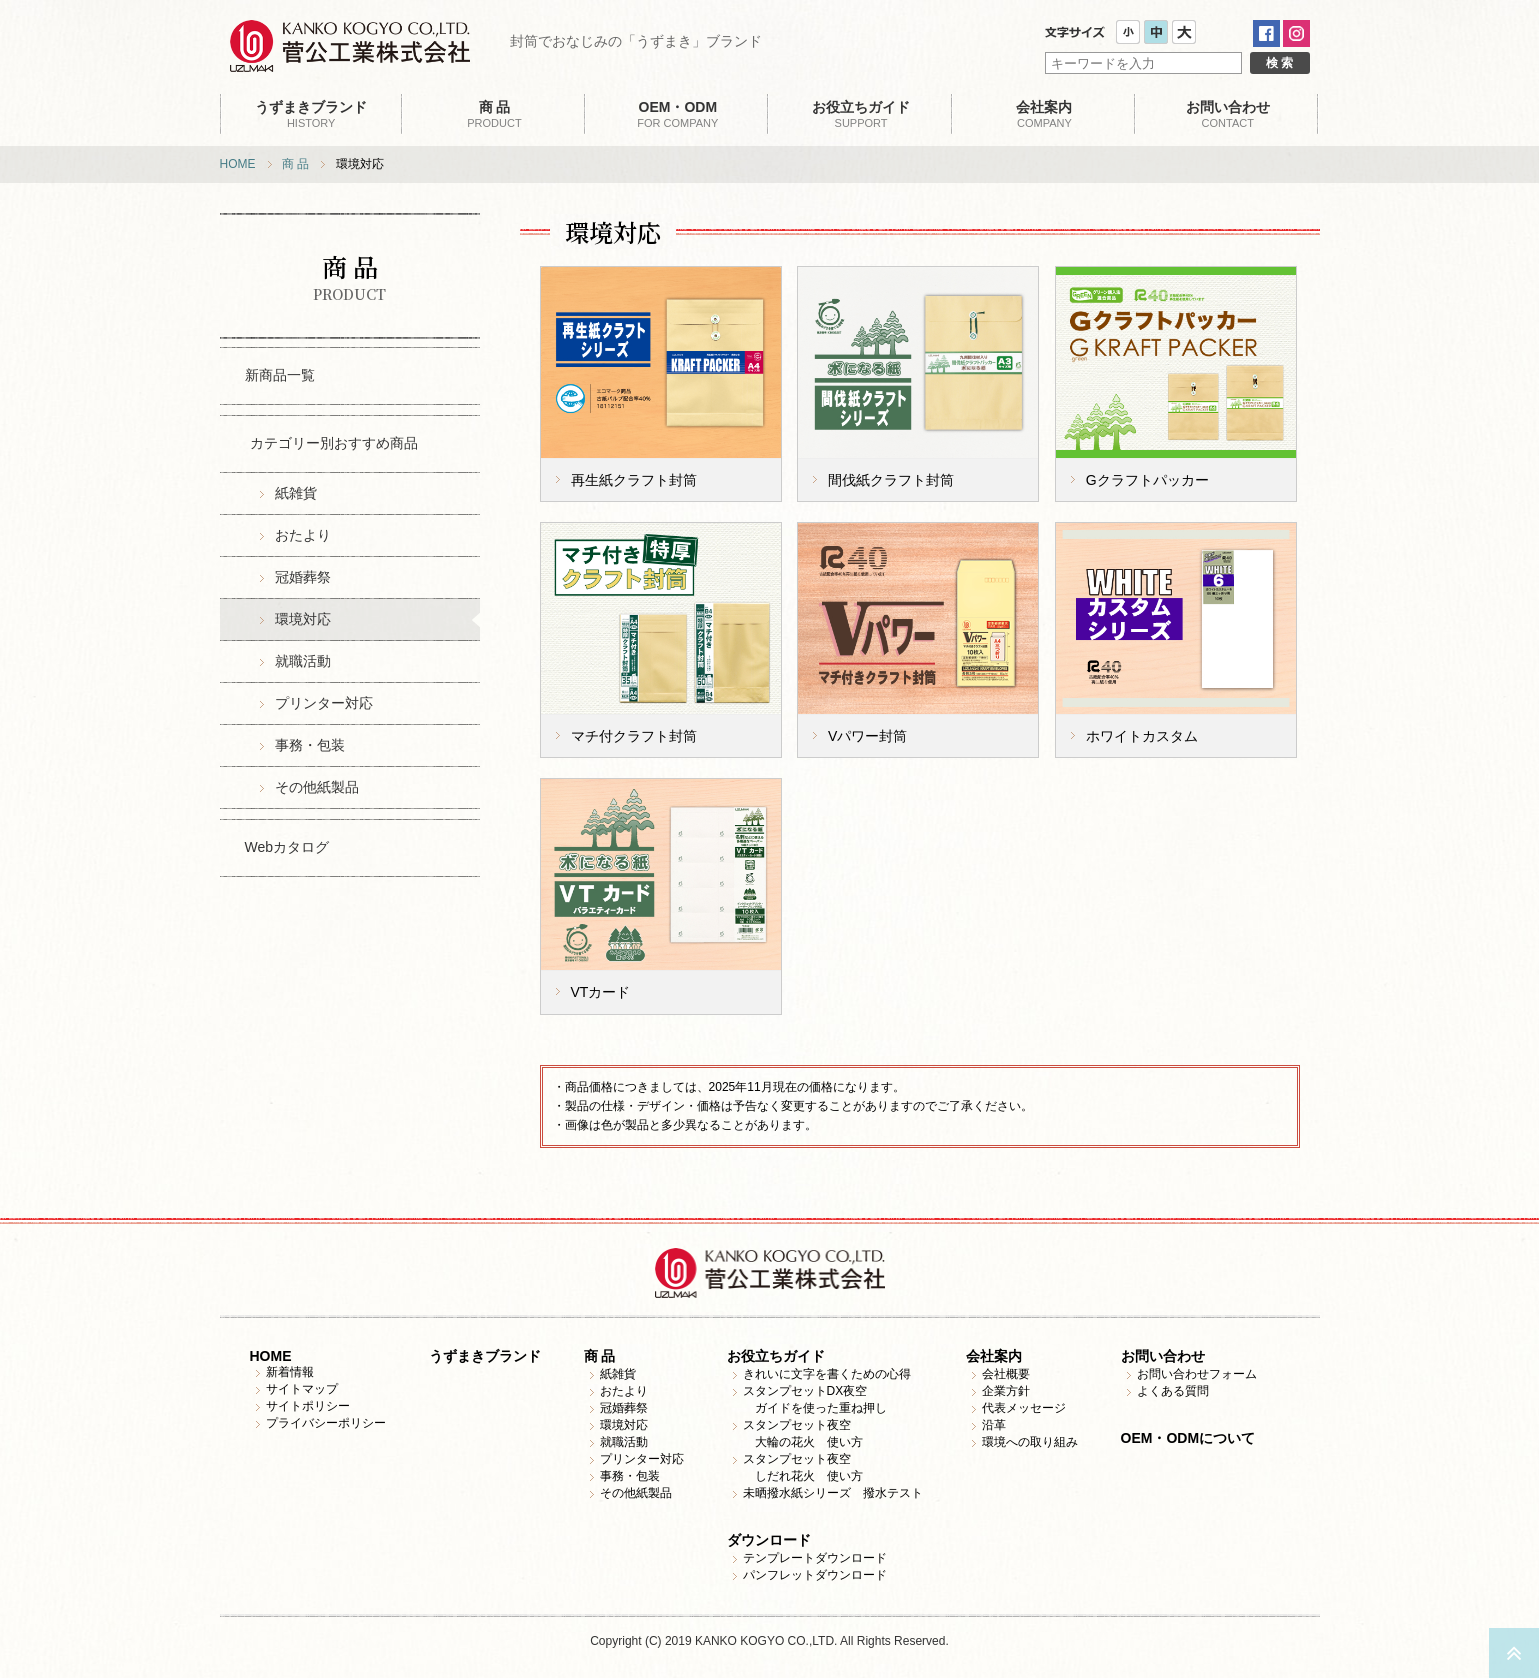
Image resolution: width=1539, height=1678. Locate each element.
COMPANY (1044, 114)
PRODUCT (494, 114)
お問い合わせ (1163, 1356)
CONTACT (1227, 114)
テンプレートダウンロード (815, 1558)
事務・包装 (310, 745)
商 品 (295, 164)
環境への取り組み (1030, 1442)
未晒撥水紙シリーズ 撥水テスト (833, 1493)
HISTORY (311, 114)
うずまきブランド (485, 1356)
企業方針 (1006, 1391)
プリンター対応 (324, 703)
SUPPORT (860, 114)
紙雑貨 (296, 493)
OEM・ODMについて (1188, 1438)
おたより (303, 535)
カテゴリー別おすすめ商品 (334, 443)
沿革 (994, 1425)
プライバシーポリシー (326, 1423)
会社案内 (994, 1356)
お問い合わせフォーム (1197, 1374)
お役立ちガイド (776, 1356)
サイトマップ (302, 1389)
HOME (238, 164)
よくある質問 (1173, 1391)
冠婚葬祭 (303, 577)
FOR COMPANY (677, 114)
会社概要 (1006, 1374)
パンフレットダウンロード (815, 1575)
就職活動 (303, 661)
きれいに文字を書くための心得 (827, 1374)
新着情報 (290, 1372)
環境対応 (303, 619)
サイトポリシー (308, 1406)
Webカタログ (287, 847)
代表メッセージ (1024, 1408)
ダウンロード (769, 1540)
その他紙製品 (317, 787)
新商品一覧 (280, 375)
